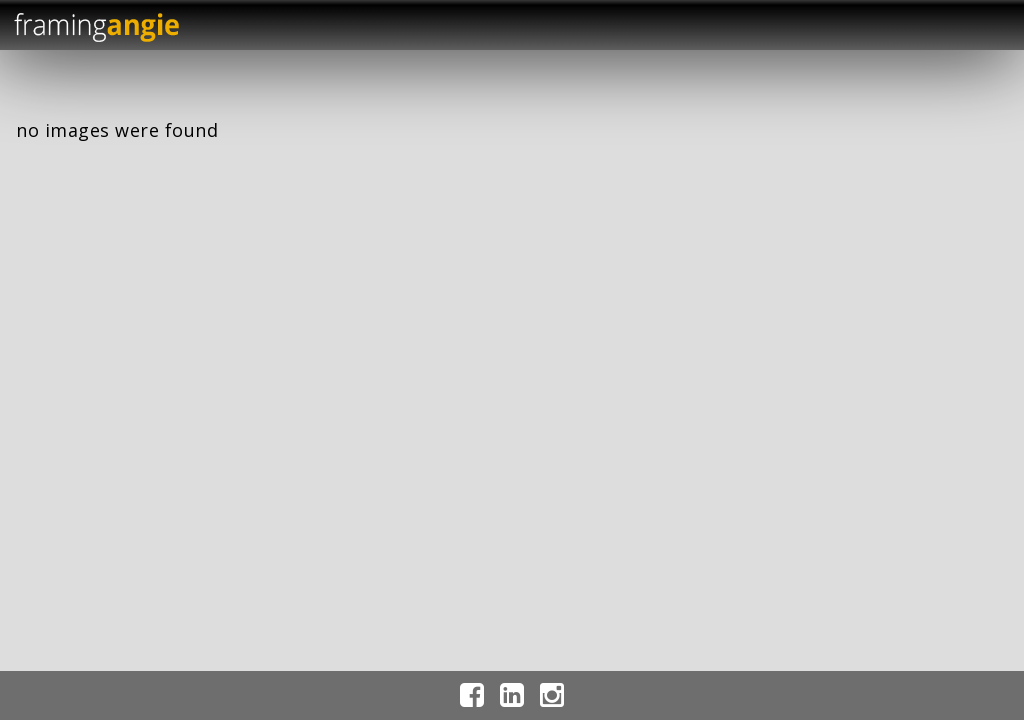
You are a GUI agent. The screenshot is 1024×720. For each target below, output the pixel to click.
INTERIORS (921, 384)
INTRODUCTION (922, 216)
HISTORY (922, 250)
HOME (921, 183)
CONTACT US (922, 451)
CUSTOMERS (922, 351)
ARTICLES (922, 418)
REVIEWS (922, 317)
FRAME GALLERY (921, 284)
